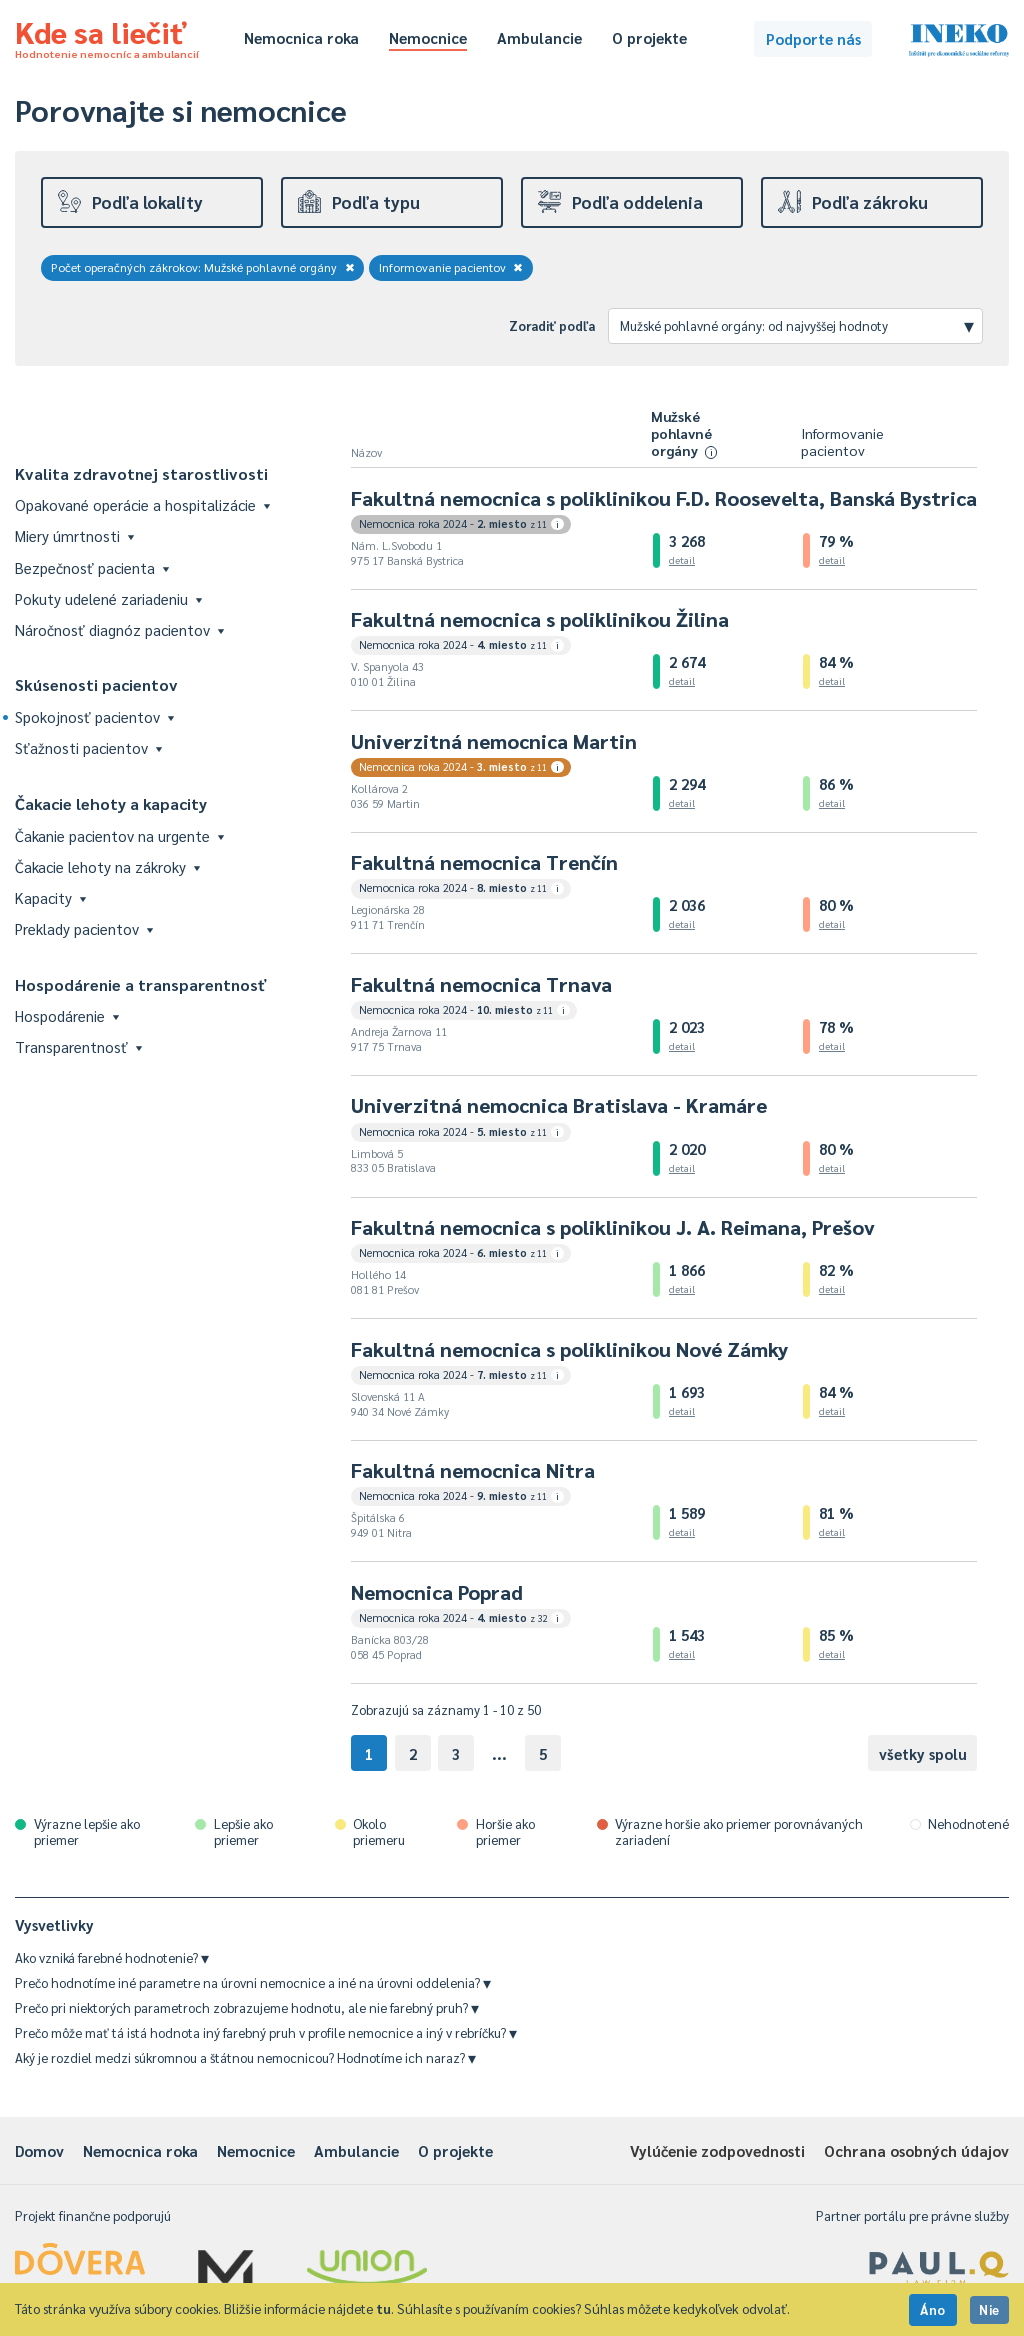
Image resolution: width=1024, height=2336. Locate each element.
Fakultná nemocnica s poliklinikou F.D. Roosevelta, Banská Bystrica (664, 498)
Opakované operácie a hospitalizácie (142, 504)
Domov (39, 2150)
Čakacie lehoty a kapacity (111, 803)
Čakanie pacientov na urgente (119, 835)
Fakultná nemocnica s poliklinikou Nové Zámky (569, 1349)
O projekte (649, 37)
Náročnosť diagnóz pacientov (119, 629)
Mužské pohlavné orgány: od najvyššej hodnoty (797, 325)
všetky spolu (923, 1753)
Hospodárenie (67, 1015)
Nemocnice (428, 37)
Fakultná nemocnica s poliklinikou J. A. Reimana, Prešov (613, 1227)
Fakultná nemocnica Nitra (473, 1470)
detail (682, 559)
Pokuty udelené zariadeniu (108, 598)
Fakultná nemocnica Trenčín (484, 862)
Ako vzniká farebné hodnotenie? (112, 1957)
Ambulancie (539, 37)
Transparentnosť (78, 1046)
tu (383, 2308)
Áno (933, 2309)
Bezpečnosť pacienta (92, 567)
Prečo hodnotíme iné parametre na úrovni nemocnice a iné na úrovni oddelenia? (253, 1982)
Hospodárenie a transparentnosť (141, 984)
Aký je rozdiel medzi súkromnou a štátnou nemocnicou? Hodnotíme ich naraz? (245, 2057)
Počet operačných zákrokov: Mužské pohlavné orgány (203, 267)
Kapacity (50, 897)
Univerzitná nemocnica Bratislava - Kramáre (559, 1105)
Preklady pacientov (84, 928)
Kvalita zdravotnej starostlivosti (141, 473)
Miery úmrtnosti (74, 535)
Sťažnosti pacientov (88, 747)
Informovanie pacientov (451, 267)
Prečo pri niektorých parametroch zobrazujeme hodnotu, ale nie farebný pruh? (247, 2007)
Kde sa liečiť (107, 36)
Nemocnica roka (301, 37)
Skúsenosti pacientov (96, 684)
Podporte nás (813, 38)
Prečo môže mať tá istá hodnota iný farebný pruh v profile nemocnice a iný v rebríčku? (266, 2032)
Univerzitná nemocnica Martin (494, 741)
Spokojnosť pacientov (94, 716)
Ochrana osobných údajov (916, 2150)
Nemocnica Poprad (437, 1592)
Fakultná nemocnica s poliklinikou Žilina (540, 619)
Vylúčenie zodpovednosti (717, 2150)
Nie (989, 2309)
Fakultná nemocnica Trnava (481, 984)
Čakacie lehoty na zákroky (107, 866)
